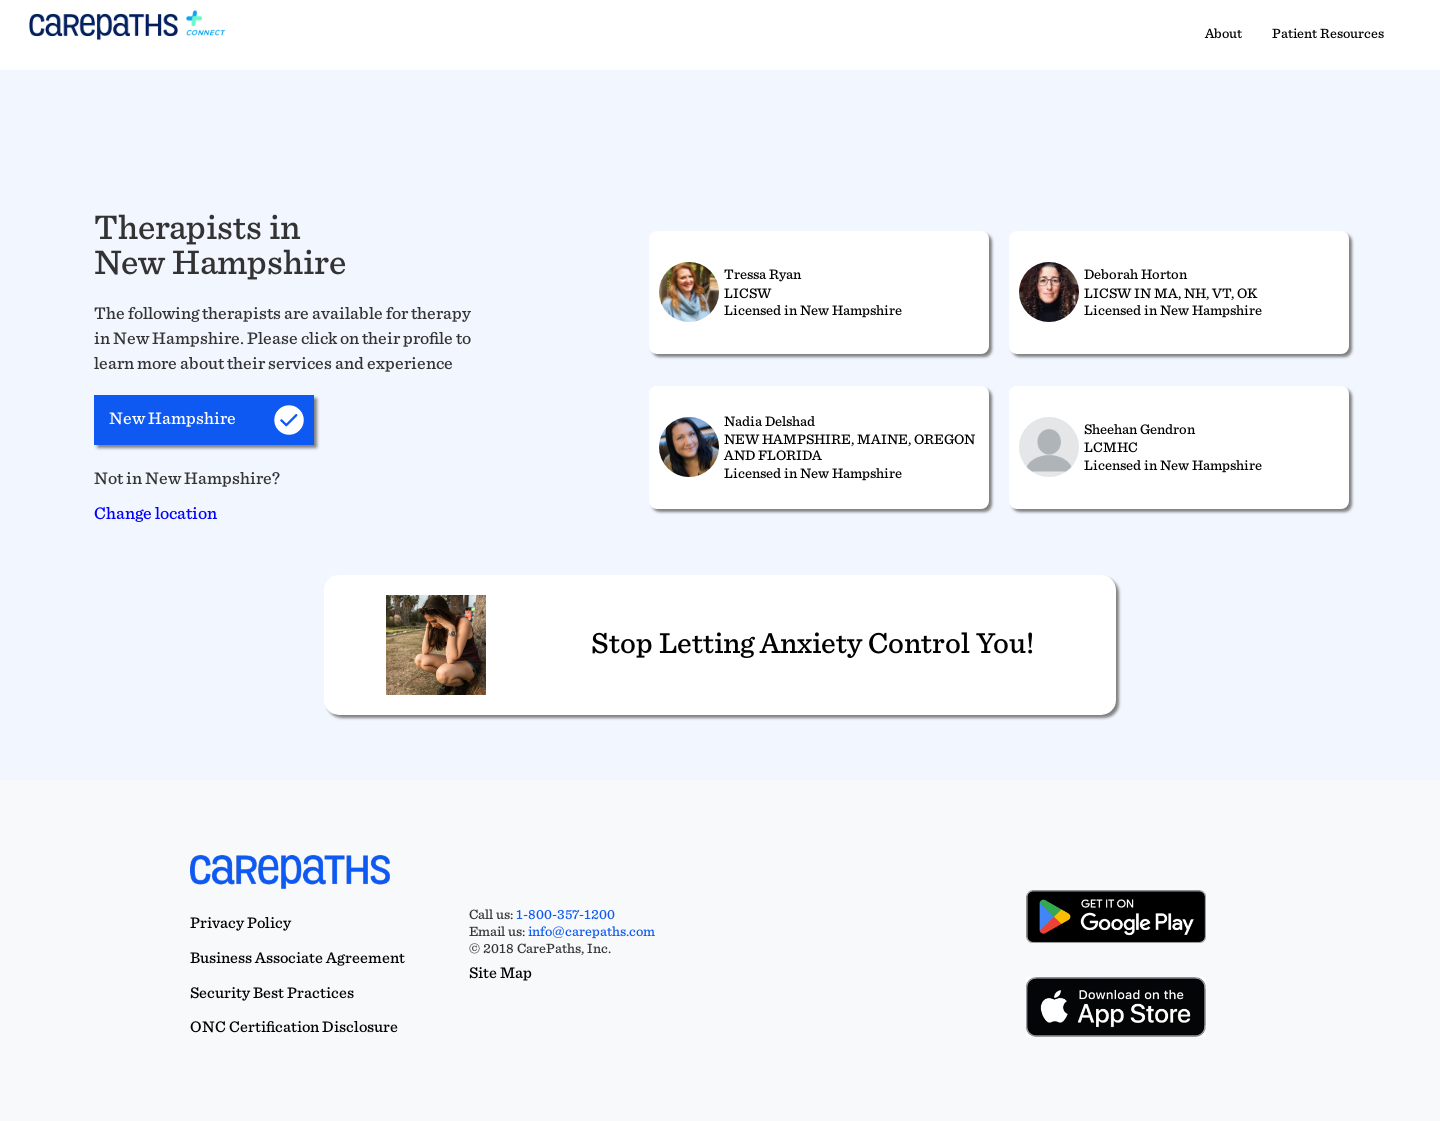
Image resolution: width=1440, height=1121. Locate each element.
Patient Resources (1328, 33)
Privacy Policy (240, 922)
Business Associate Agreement (297, 957)
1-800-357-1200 (565, 914)
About (1223, 33)
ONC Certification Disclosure (294, 1026)
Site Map (500, 972)
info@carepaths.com (591, 931)
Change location (155, 512)
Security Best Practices (272, 992)
